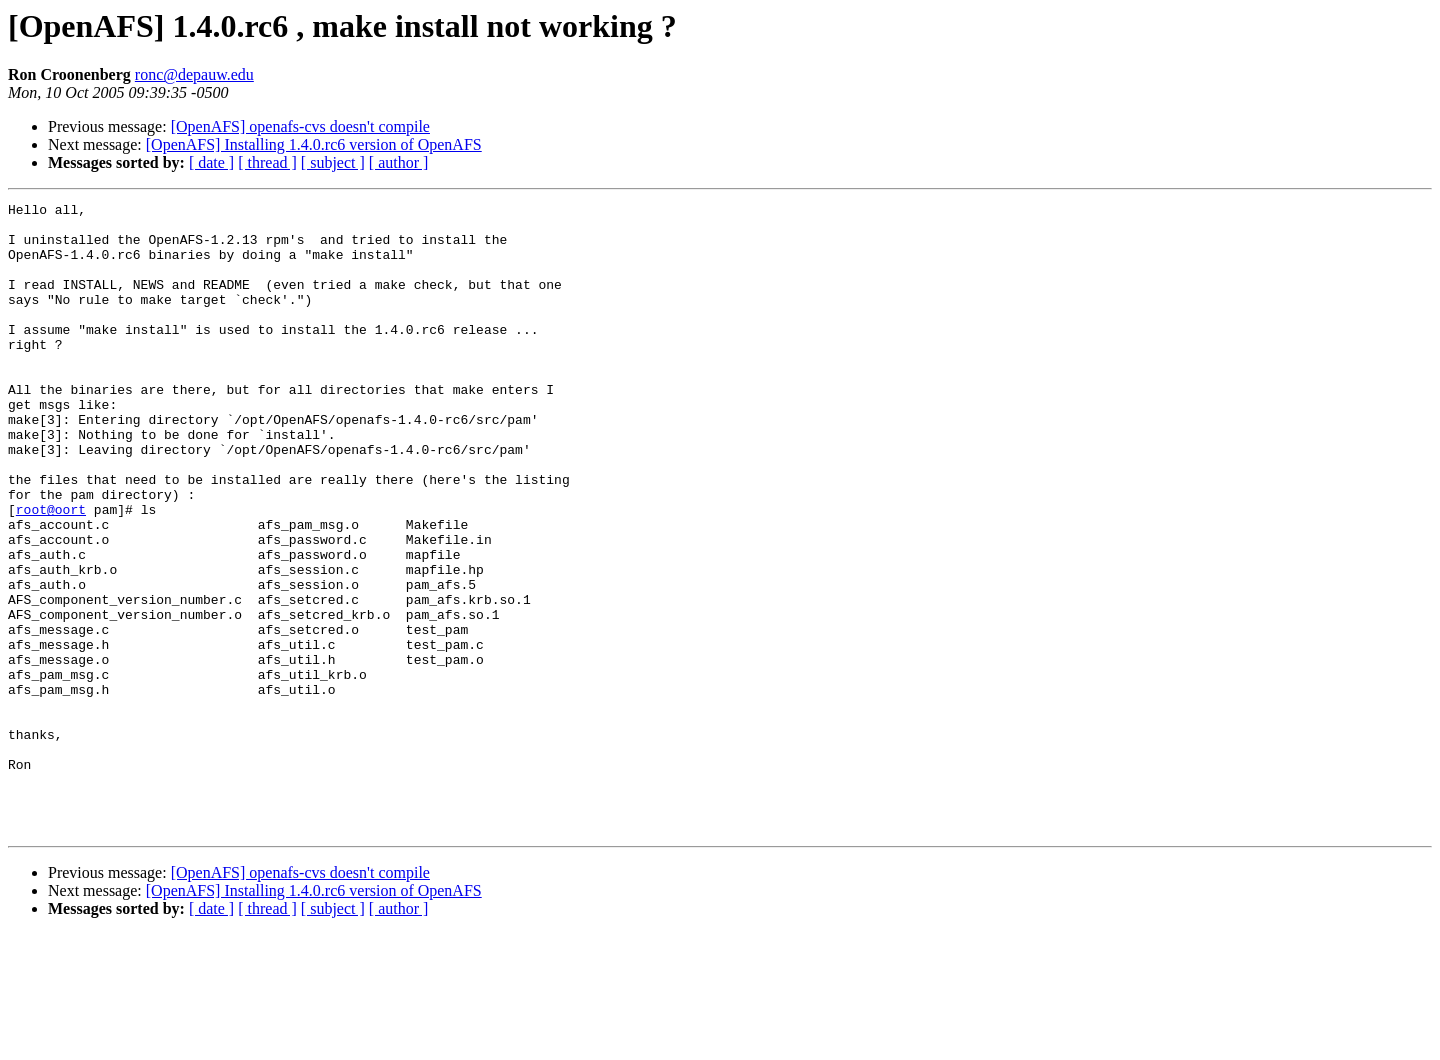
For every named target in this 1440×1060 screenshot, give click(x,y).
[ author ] (399, 162)
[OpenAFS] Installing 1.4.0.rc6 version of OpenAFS (314, 144)
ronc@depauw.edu (194, 74)
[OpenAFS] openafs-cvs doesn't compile (300, 126)
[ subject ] (333, 162)
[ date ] (211, 162)
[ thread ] (267, 162)
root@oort (51, 572)
